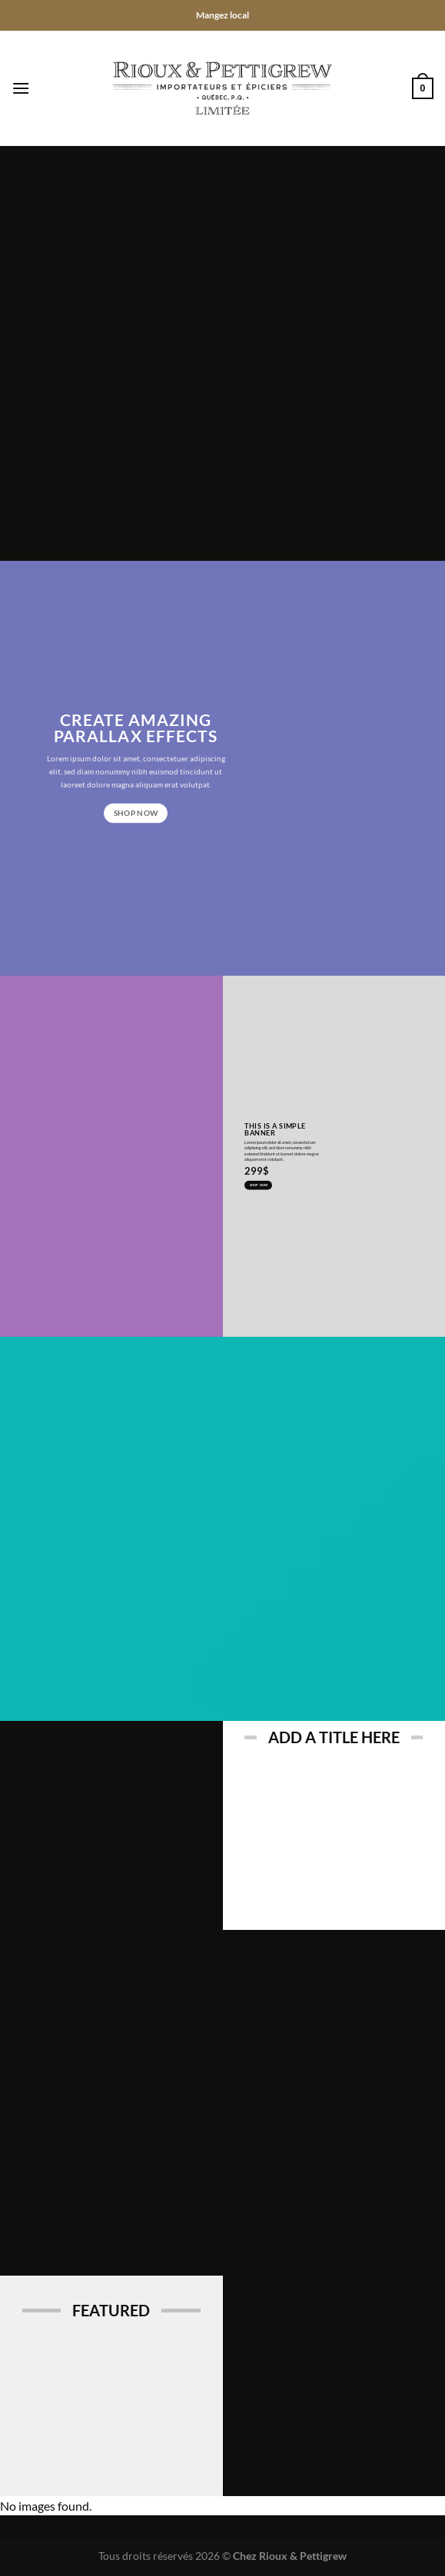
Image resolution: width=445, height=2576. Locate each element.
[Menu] (21, 88)
